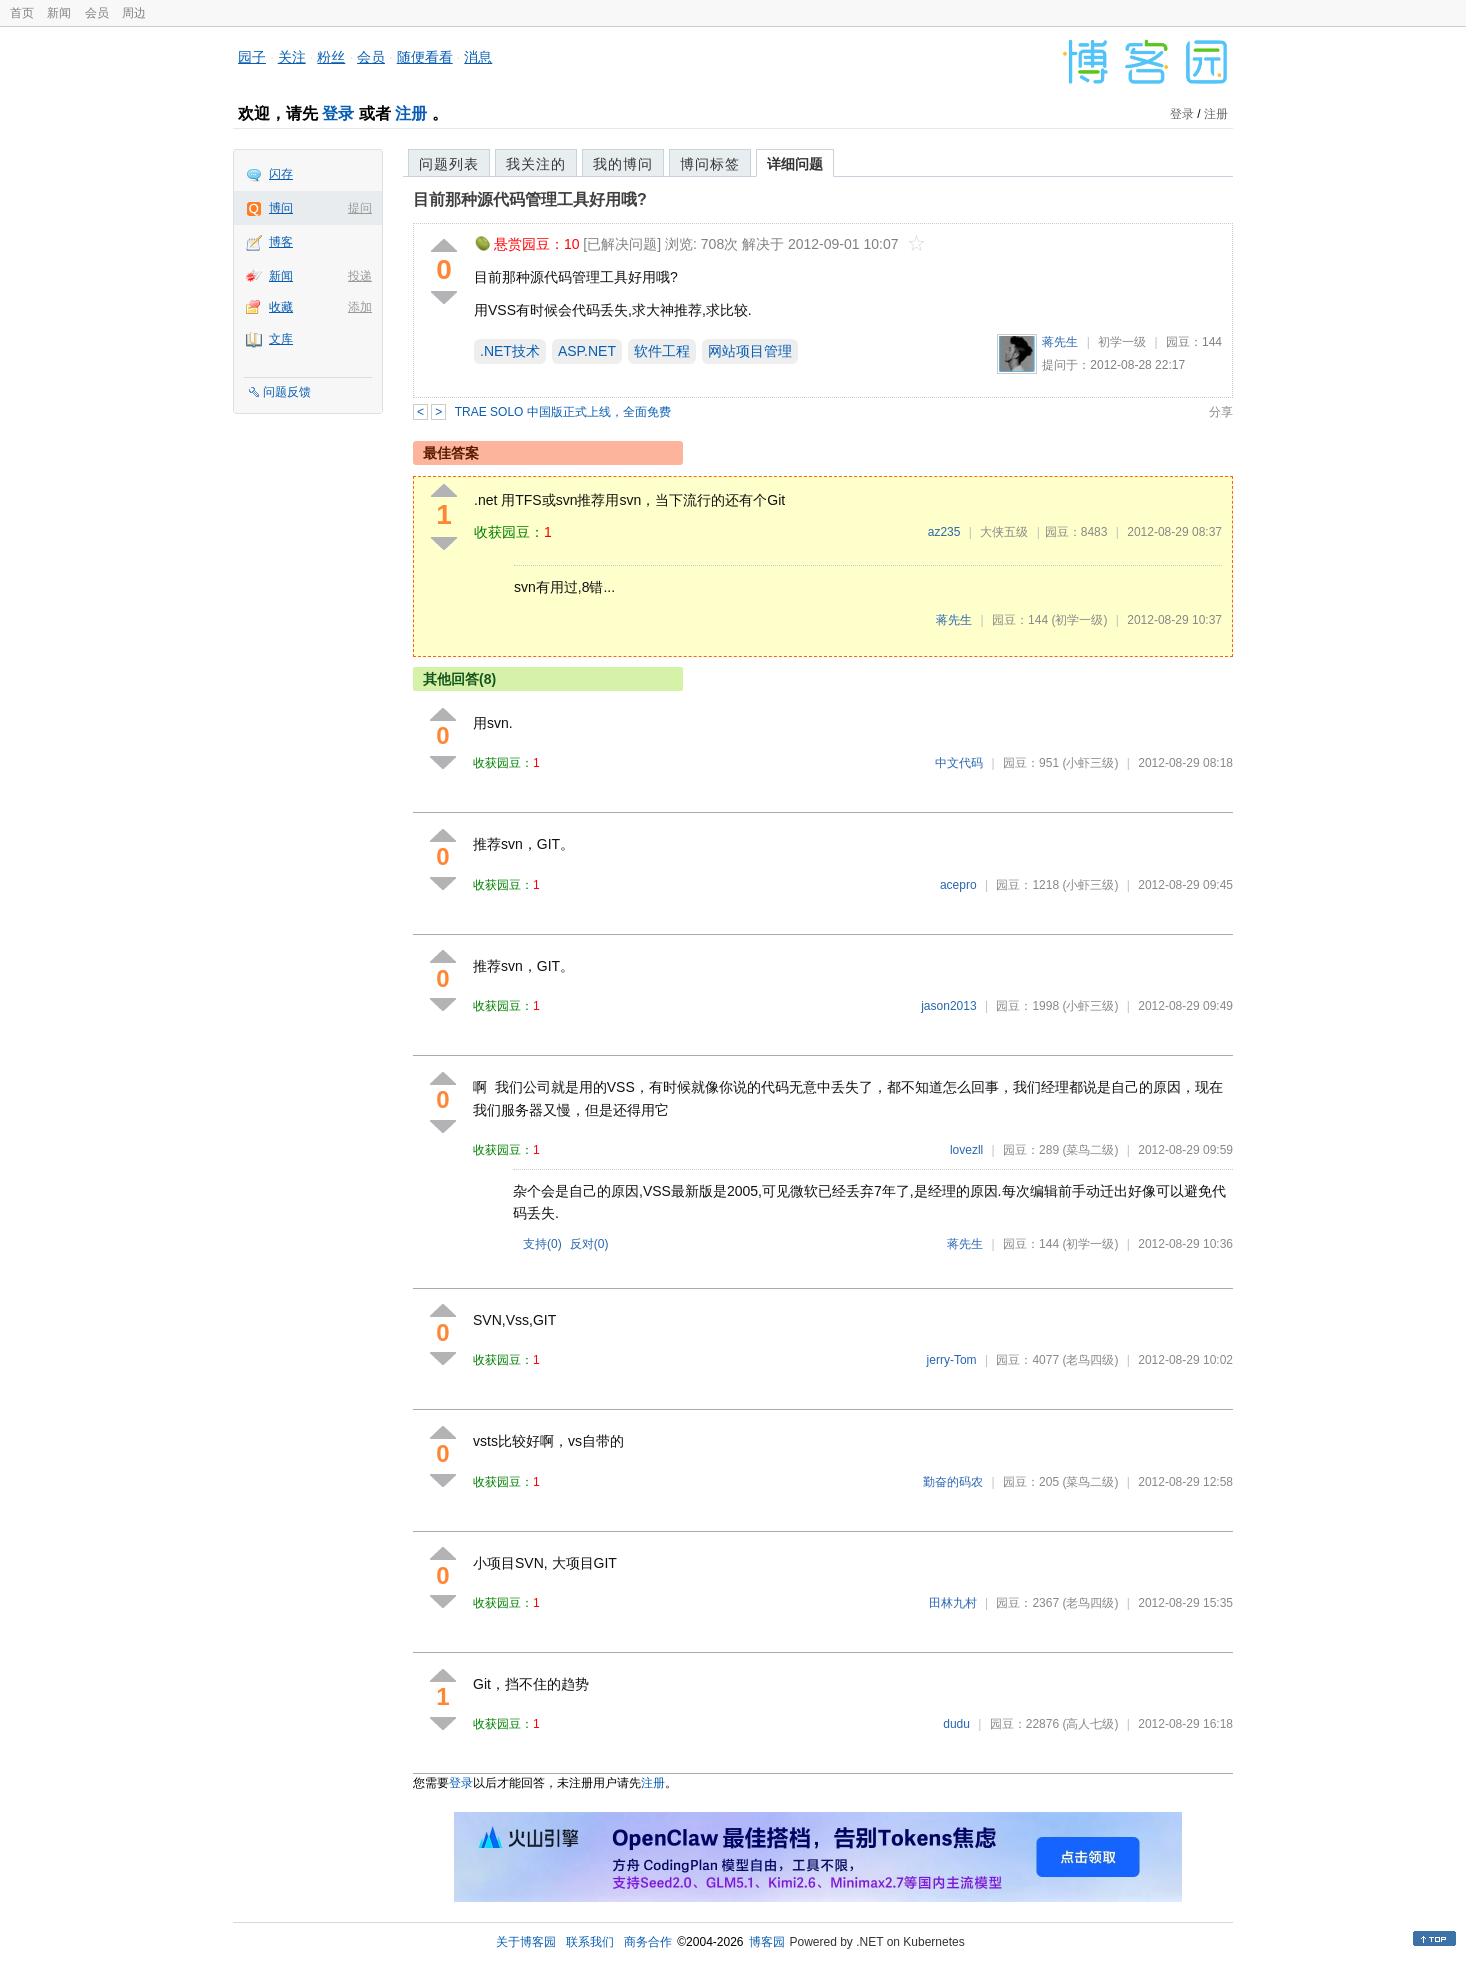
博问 (281, 208)
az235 (944, 532)
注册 (411, 113)
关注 (292, 57)
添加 (360, 307)
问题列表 (449, 164)
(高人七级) (1090, 1724)
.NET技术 (510, 351)
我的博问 (623, 164)
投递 (360, 276)
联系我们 (590, 1942)
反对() (589, 1244)
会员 (97, 13)
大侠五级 (1004, 532)
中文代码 (959, 763)
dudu (956, 1724)
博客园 (767, 1942)
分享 (1221, 412)
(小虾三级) (1090, 763)
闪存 (281, 174)
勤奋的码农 (953, 1482)
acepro (958, 885)
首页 (22, 13)
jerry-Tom (952, 1360)
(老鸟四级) (1090, 1360)
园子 (252, 57)
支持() (542, 1244)
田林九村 (953, 1603)
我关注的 (536, 164)
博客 (281, 242)
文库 (281, 339)
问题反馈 (287, 392)
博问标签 (710, 164)
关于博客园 (526, 1942)
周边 (134, 13)
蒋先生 (1060, 342)
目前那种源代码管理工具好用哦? (530, 199)
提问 (360, 208)
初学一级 (1122, 342)
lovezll (966, 1150)
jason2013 (948, 1006)
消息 (478, 57)
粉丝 (331, 57)
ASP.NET (587, 351)
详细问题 (795, 164)
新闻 (59, 13)
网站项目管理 (750, 351)
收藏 (281, 307)
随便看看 (425, 57)
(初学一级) (1079, 620)
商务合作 (648, 1942)
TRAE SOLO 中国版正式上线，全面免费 (563, 412)
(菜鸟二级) (1090, 1150)
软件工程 (662, 351)
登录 (338, 113)
